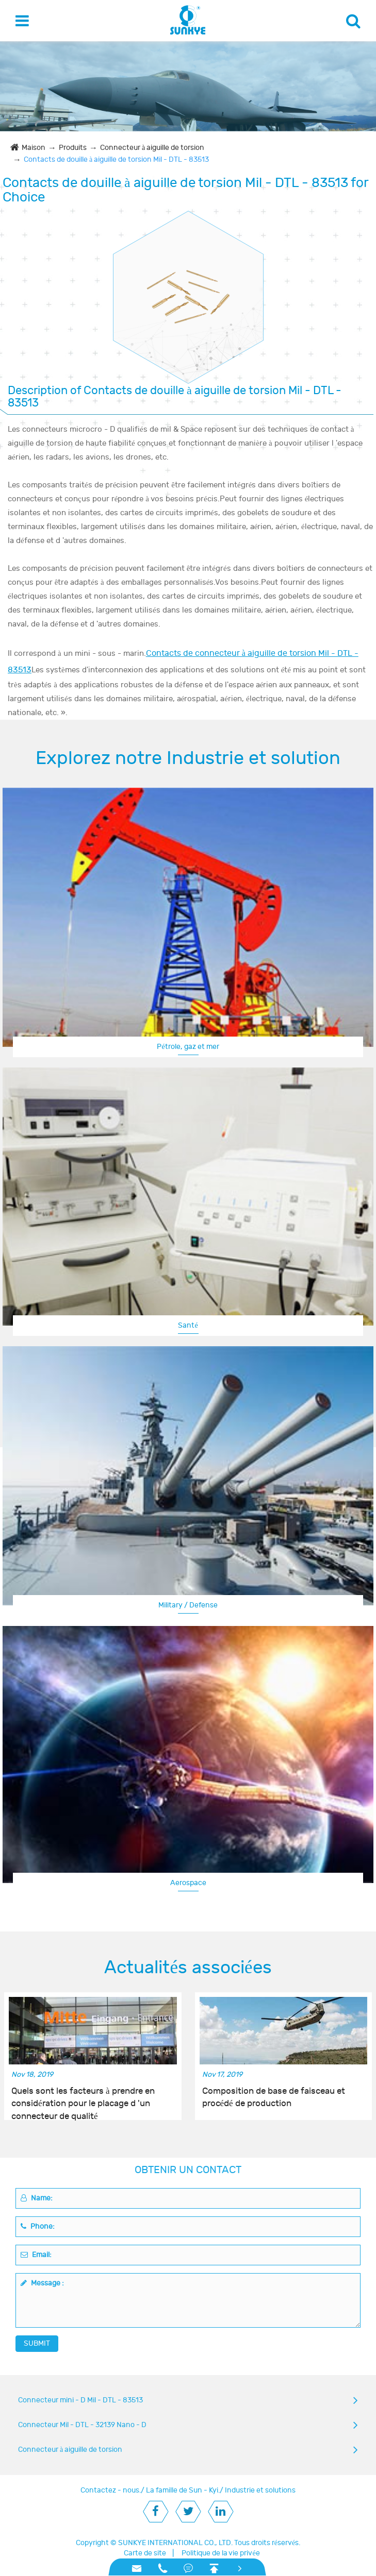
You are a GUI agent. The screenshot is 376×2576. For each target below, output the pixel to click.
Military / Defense (188, 1605)
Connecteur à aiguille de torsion (152, 147)
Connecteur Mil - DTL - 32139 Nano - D (82, 2424)
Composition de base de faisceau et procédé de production (273, 2097)
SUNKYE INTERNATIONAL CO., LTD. (175, 2542)
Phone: (38, 2226)
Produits (73, 147)
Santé (188, 1325)
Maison (33, 147)
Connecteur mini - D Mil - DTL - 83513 (80, 2400)
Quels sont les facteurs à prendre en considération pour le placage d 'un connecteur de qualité (83, 2098)
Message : (42, 2283)
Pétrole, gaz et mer (188, 1046)
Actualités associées (187, 1967)
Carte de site (145, 2553)
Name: (37, 2198)
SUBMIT (37, 2343)
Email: (36, 2254)
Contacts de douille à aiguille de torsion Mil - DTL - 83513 (116, 159)
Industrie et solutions (260, 2490)
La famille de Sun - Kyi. (183, 2490)
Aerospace (188, 1882)
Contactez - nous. (110, 2490)
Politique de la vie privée (220, 2553)
